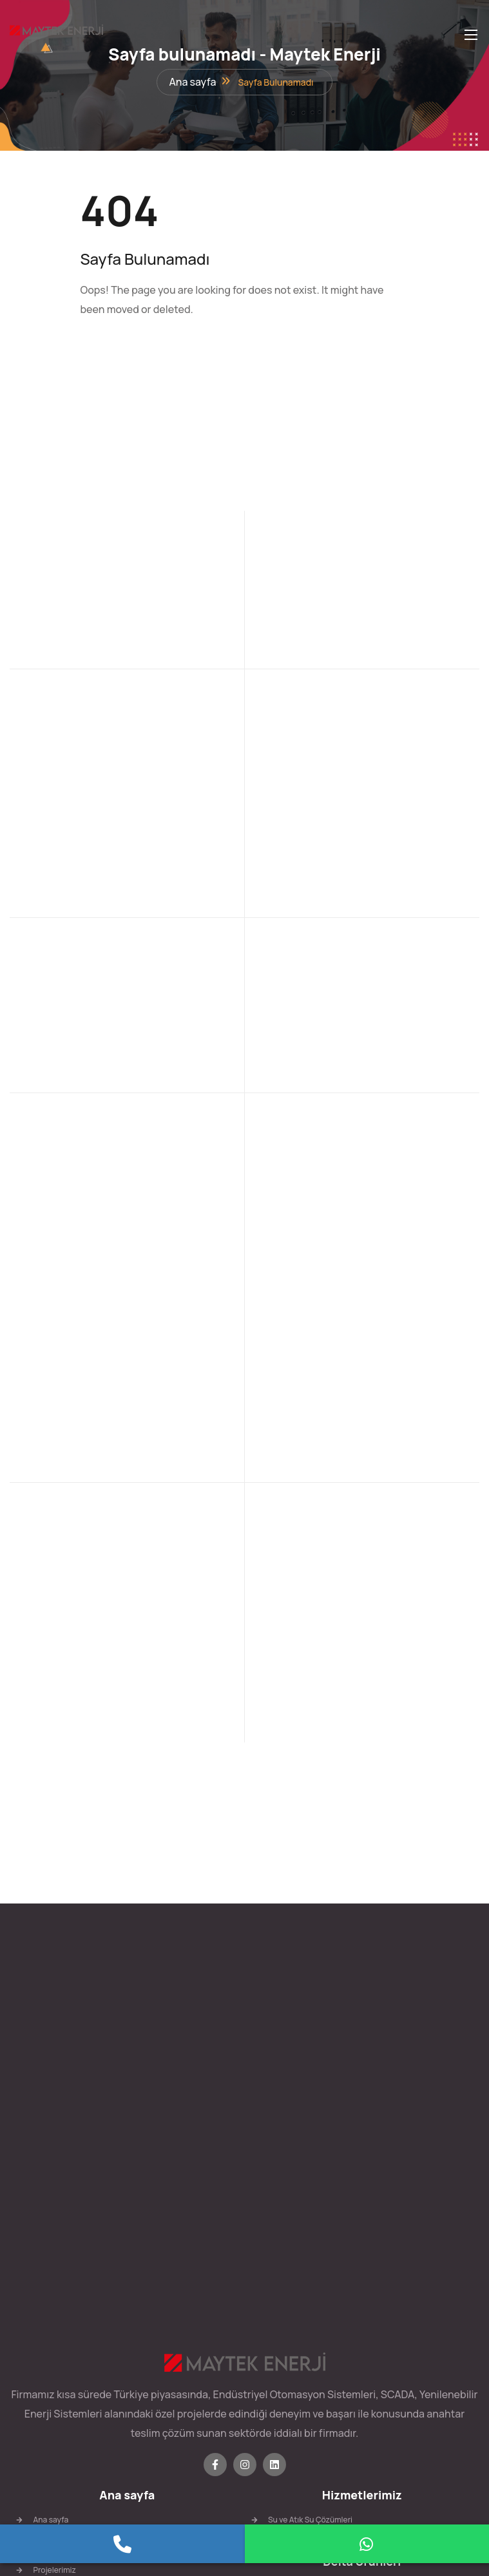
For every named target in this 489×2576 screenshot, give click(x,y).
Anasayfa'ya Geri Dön (145, 358)
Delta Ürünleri (362, 2236)
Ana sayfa (192, 86)
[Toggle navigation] (469, 34)
